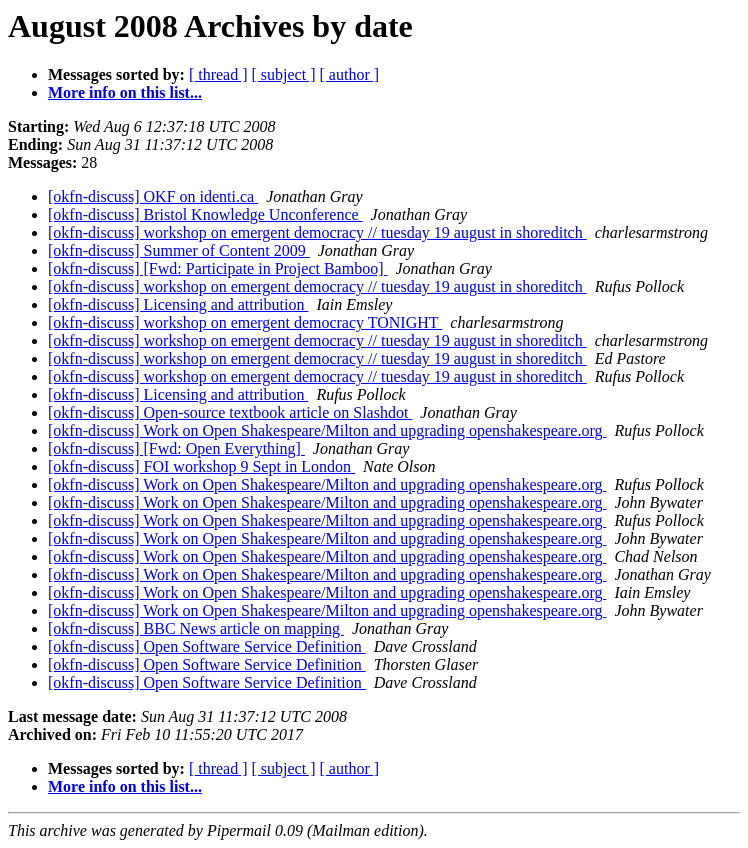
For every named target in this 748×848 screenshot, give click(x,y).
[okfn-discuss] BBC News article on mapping (196, 628)
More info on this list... (125, 92)
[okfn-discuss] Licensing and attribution (178, 304)
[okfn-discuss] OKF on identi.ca (153, 196)
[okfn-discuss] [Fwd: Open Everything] (176, 448)
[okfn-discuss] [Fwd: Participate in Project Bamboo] (218, 268)
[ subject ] (284, 74)
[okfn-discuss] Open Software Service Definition (207, 646)
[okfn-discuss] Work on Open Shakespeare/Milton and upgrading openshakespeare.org (327, 430)
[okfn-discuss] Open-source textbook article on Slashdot (230, 412)
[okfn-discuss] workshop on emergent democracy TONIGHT (245, 322)
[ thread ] (218, 74)
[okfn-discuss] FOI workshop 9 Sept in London (201, 466)
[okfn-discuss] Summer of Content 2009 (179, 250)
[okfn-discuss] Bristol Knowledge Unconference (205, 214)
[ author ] (350, 74)
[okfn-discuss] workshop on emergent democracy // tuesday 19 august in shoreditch (317, 232)
